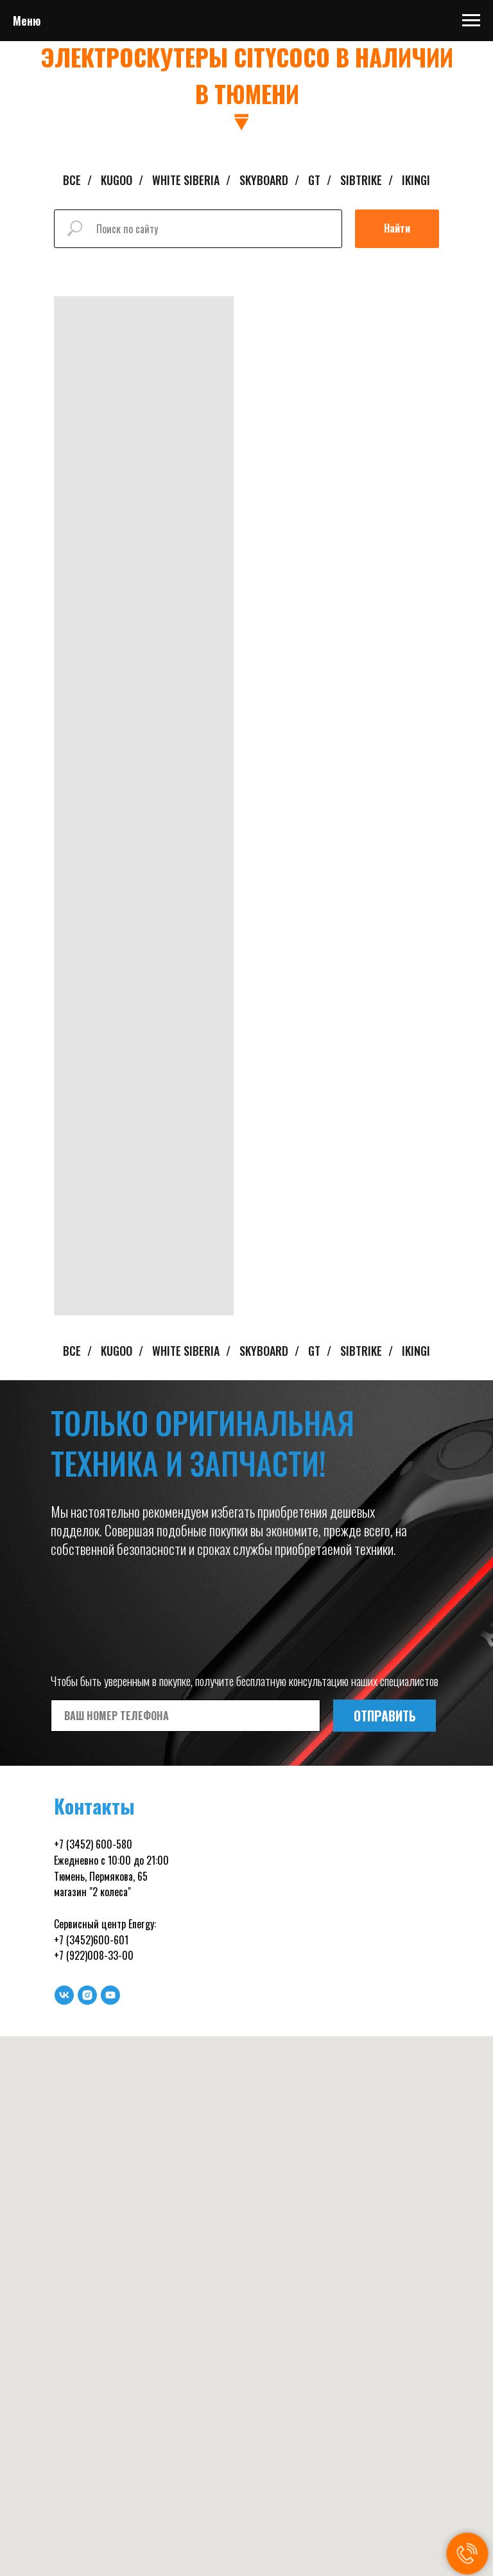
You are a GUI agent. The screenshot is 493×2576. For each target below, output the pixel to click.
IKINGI (416, 180)
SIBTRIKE (361, 180)
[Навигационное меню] (471, 20)
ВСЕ (72, 180)
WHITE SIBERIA (186, 180)
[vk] (64, 1995)
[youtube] (110, 1995)
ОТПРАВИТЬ (385, 1715)
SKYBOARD (263, 180)
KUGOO (116, 180)
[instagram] (87, 1995)
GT (314, 180)
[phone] (185, 1716)
